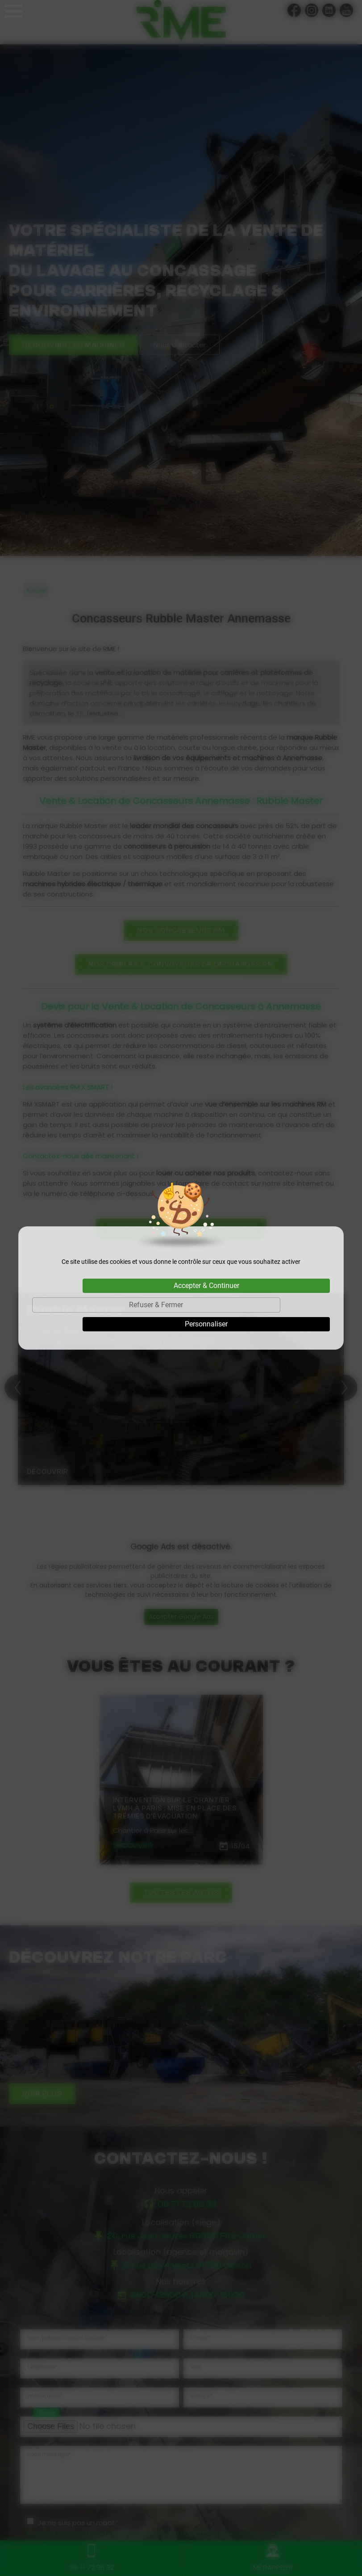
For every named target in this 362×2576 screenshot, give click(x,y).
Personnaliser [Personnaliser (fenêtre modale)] (206, 1324)
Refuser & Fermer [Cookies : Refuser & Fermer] (156, 1305)
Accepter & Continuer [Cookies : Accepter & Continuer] (206, 1285)
